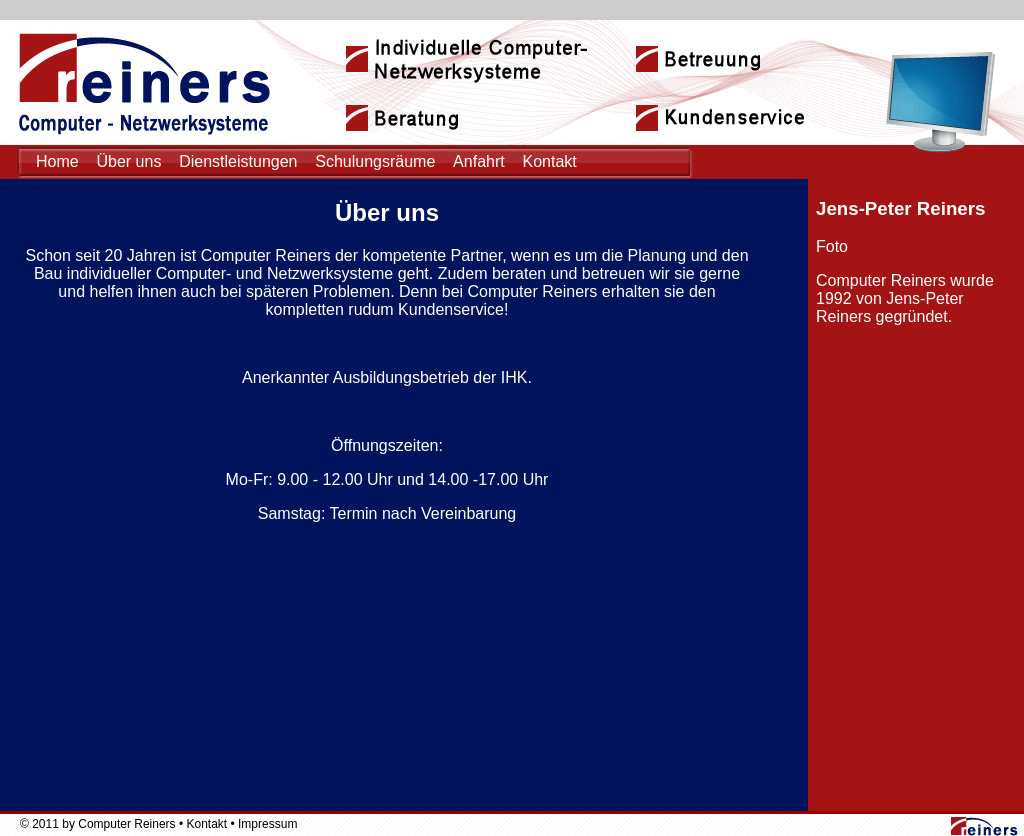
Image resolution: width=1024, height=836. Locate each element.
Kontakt (549, 161)
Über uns (128, 161)
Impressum (267, 824)
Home (57, 161)
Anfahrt (479, 161)
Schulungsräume (375, 161)
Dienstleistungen (238, 161)
